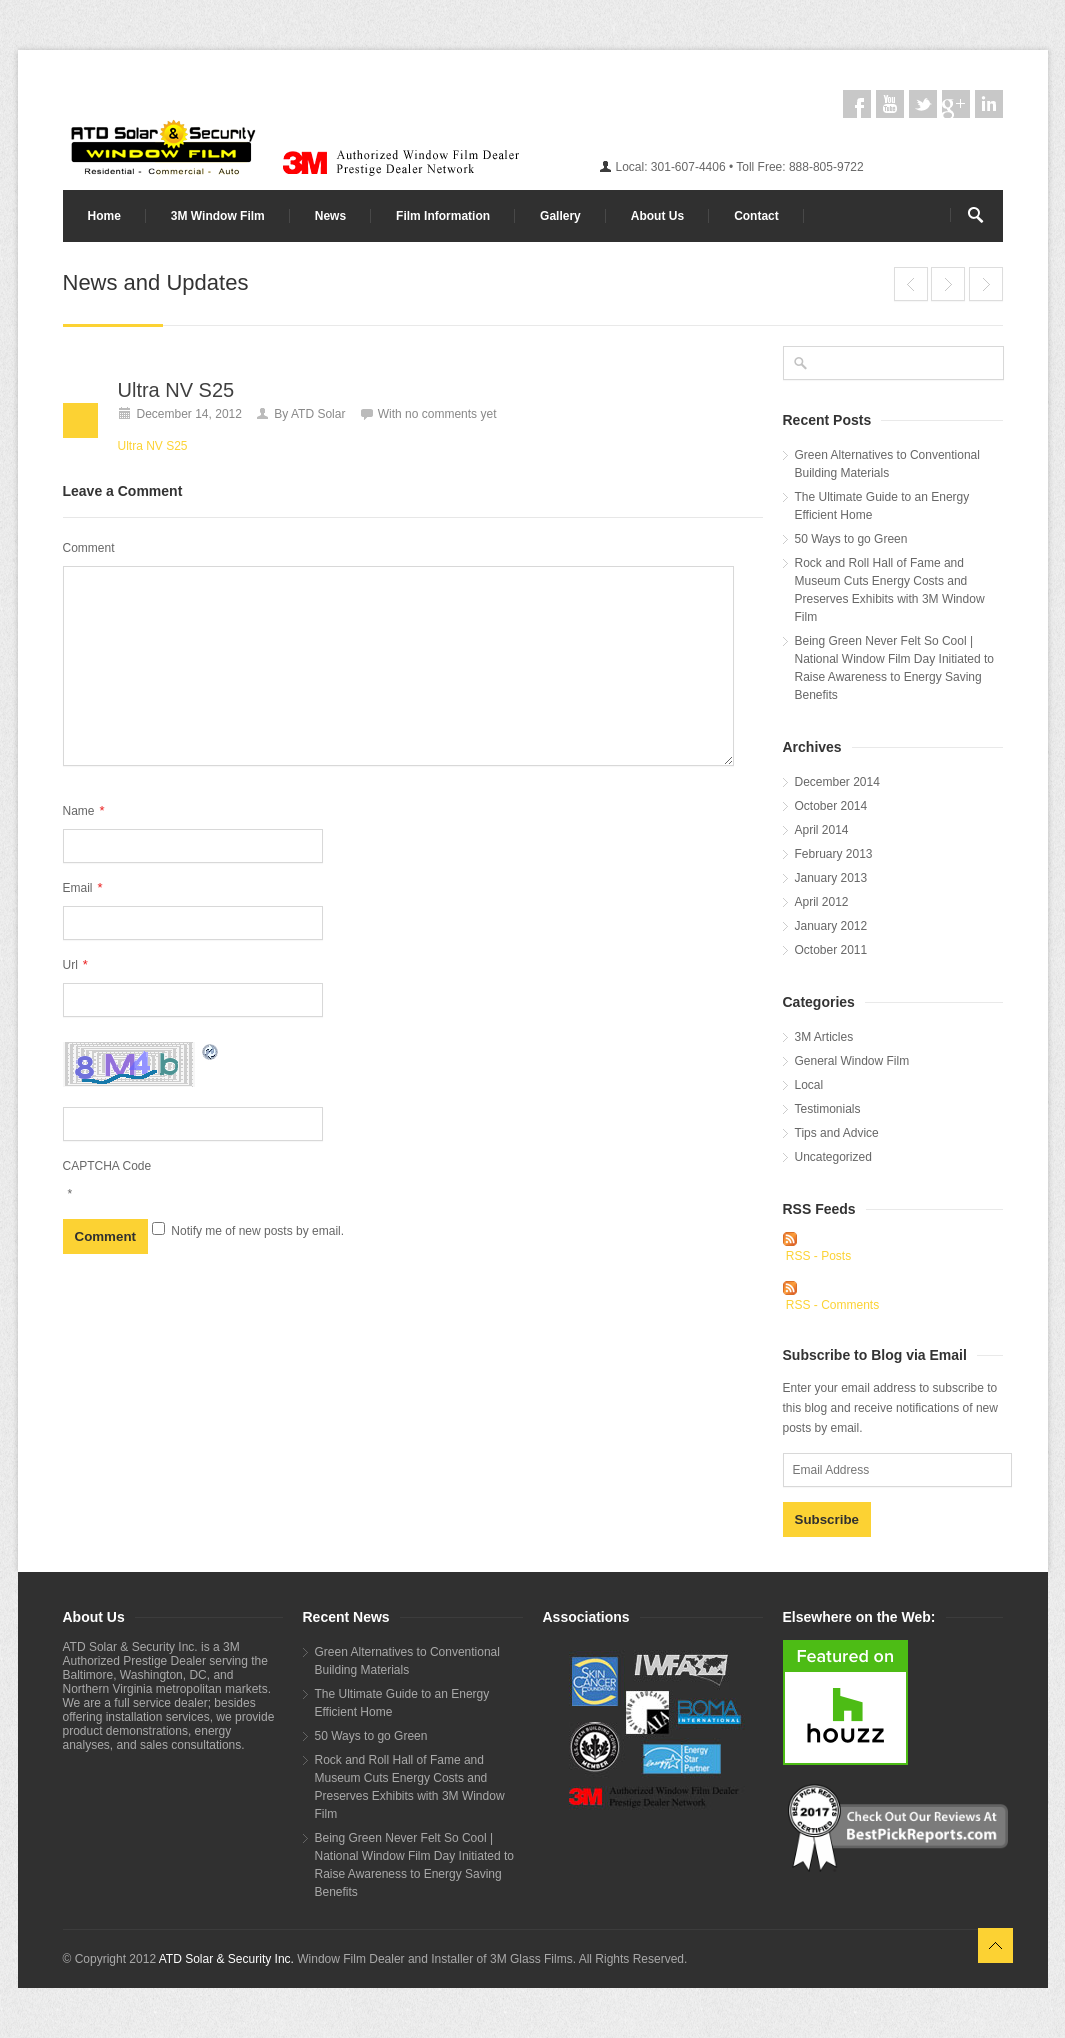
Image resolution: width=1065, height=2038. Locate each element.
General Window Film (852, 1061)
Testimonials (828, 1109)
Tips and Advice (837, 1133)
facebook (857, 104)
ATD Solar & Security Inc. (226, 1959)
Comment (89, 548)
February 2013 (834, 854)
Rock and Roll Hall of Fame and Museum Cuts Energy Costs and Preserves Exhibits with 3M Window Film (890, 590)
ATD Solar (318, 414)
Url (75, 964)
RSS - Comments (832, 1305)
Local (809, 1085)
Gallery (560, 216)
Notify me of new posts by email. (257, 1231)
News (330, 216)
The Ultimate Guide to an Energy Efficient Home (882, 506)
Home (104, 216)
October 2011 (831, 950)
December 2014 (837, 782)
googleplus (956, 104)
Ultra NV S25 (948, 284)
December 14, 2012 (189, 414)
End (911, 284)
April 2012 (822, 902)
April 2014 (822, 830)
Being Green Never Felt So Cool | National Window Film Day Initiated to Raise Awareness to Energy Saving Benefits (894, 668)
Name (84, 810)
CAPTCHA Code (107, 1166)
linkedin (989, 104)
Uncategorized (833, 1157)
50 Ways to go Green (851, 539)
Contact (756, 216)
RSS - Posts (818, 1256)
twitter (923, 104)
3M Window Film (218, 216)
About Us (657, 216)
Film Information (443, 216)
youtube (890, 104)
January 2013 (831, 878)
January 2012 (831, 926)
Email (83, 887)
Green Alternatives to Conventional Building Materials (887, 464)
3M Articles (824, 1037)
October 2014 (831, 806)
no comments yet (450, 414)
